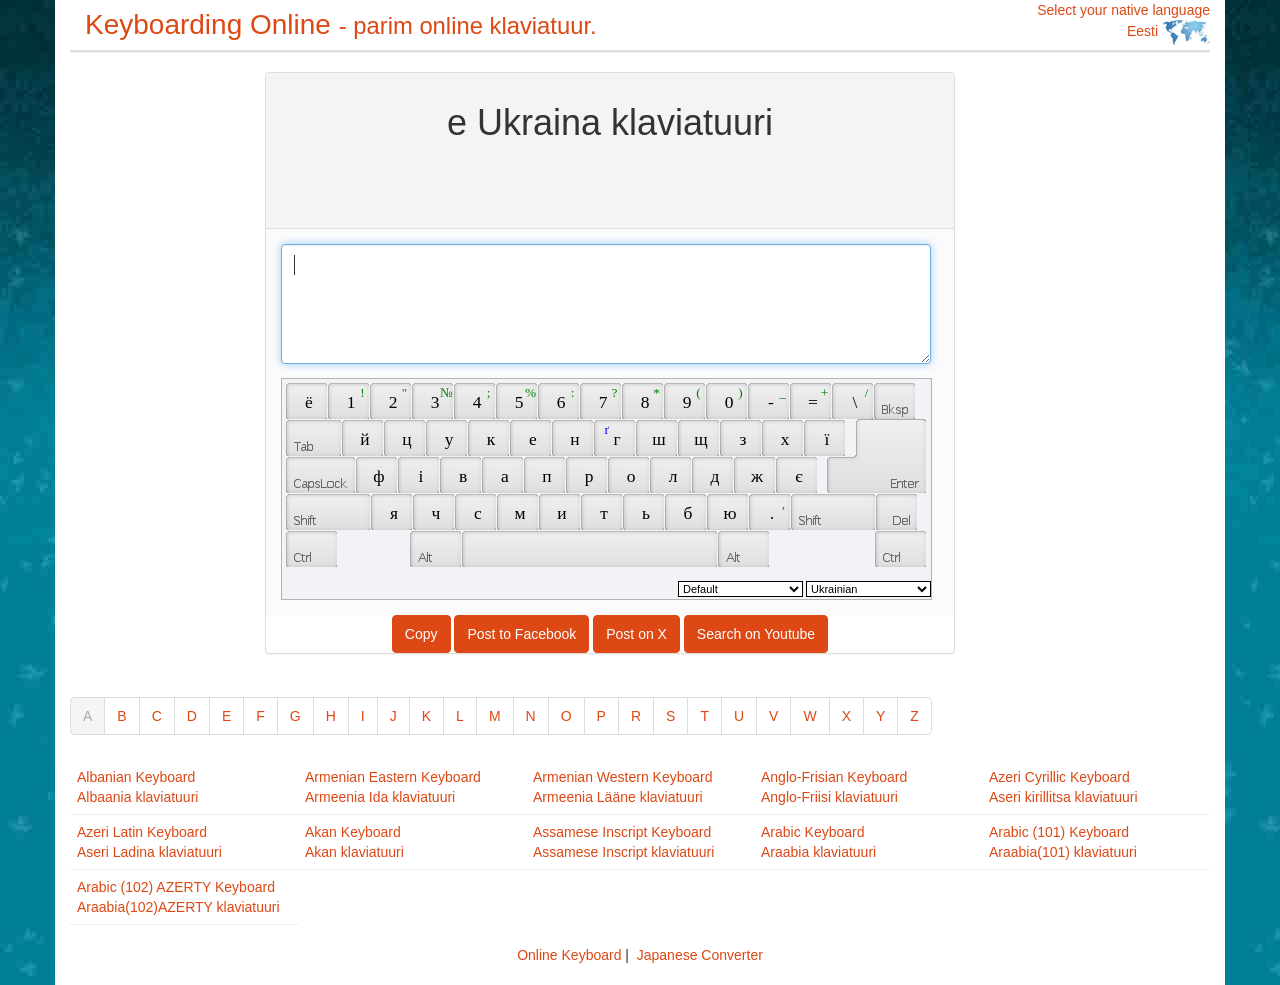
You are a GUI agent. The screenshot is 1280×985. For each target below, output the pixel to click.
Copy (421, 634)
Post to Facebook (521, 634)
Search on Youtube (756, 634)
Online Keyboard (569, 955)
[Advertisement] (150, 372)
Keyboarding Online (341, 24)
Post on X (636, 634)
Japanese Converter (700, 955)
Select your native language (1123, 23)
